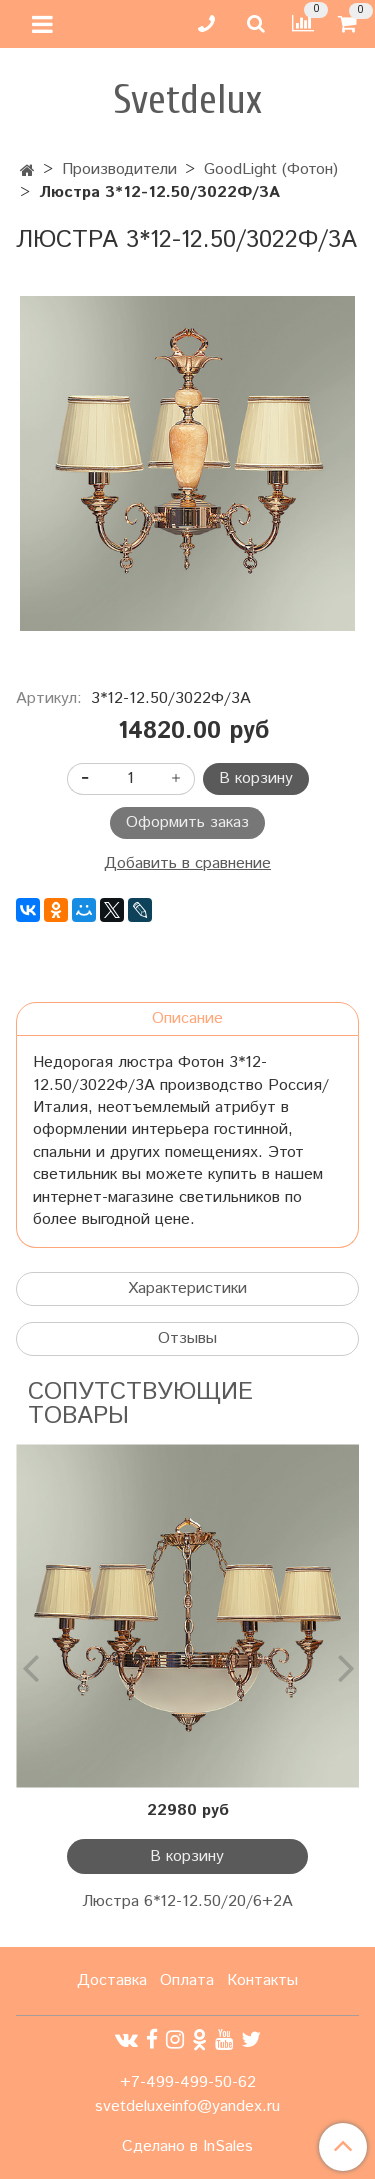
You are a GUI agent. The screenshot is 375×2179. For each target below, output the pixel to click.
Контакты (262, 1980)
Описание (187, 1018)
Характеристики (187, 1288)
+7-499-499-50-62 (188, 2082)
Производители (119, 169)
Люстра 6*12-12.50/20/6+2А (187, 1901)
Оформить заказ (187, 822)
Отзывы (187, 1338)
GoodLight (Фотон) (271, 169)
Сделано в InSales (187, 2147)
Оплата (187, 1980)
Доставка (112, 1980)
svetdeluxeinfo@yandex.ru (187, 2106)
